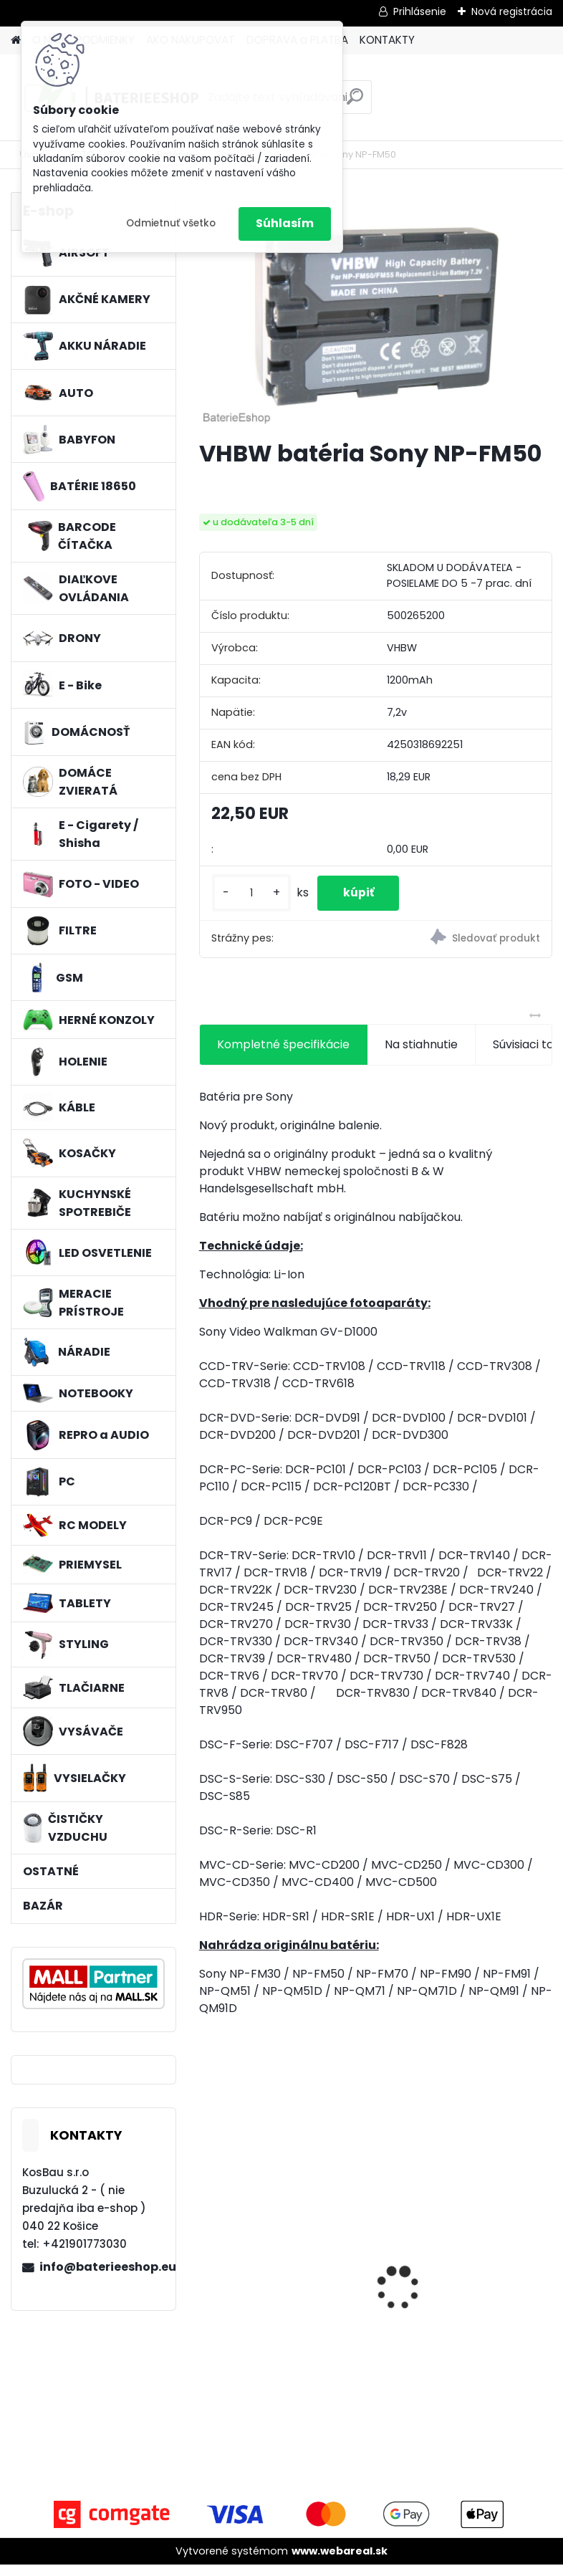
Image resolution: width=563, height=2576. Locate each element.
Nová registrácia (511, 11)
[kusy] (250, 898)
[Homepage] (16, 40)
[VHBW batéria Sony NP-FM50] (375, 310)
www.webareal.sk (340, 2562)
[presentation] (207, 2274)
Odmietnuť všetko (171, 223)
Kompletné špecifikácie (283, 1055)
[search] (355, 102)
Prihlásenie (419, 11)
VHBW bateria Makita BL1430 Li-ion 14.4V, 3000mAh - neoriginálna (278, 2285)
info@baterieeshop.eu (101, 2267)
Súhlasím (285, 223)
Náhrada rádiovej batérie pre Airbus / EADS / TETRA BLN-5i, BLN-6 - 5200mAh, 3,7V (461, 2302)
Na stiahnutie (421, 1055)
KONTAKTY (387, 39)
